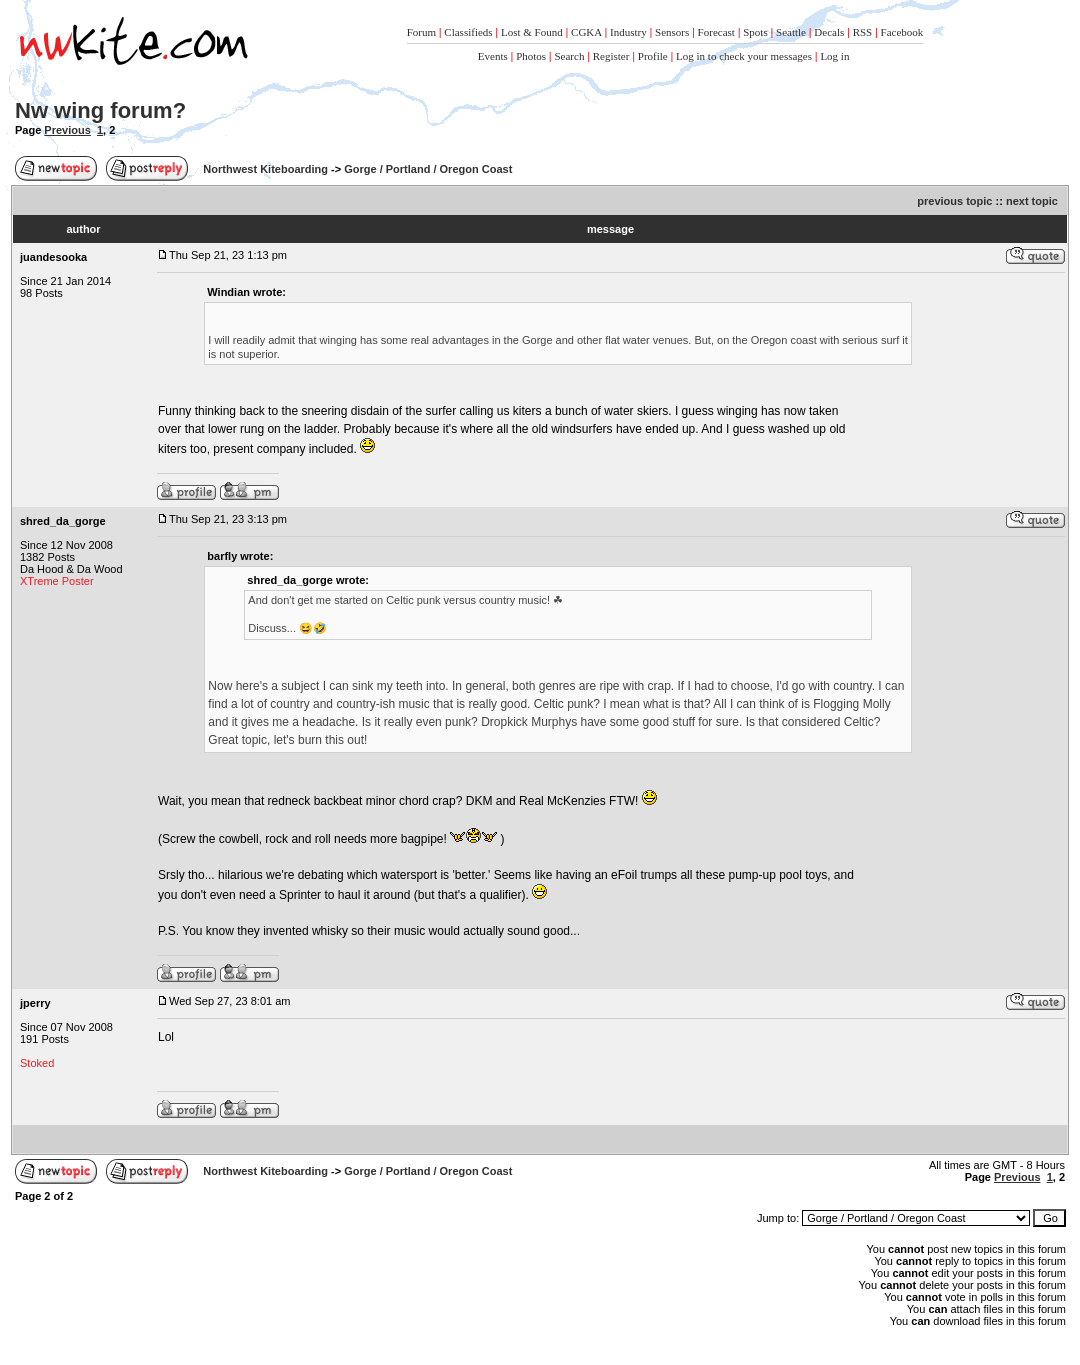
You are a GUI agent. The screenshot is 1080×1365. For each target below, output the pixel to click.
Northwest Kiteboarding (265, 169)
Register (611, 56)
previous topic (954, 201)
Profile (653, 56)
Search (569, 56)
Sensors (672, 32)
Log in (834, 56)
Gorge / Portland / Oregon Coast (428, 169)
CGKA (586, 32)
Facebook (902, 32)
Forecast (716, 32)
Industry (628, 32)
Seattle (791, 32)
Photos (531, 56)
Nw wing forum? (100, 110)
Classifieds (468, 32)
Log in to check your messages (744, 56)
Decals (829, 32)
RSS (863, 32)
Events (493, 56)
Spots (755, 32)
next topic (1032, 201)
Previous (67, 130)
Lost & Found (532, 32)
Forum (421, 32)
